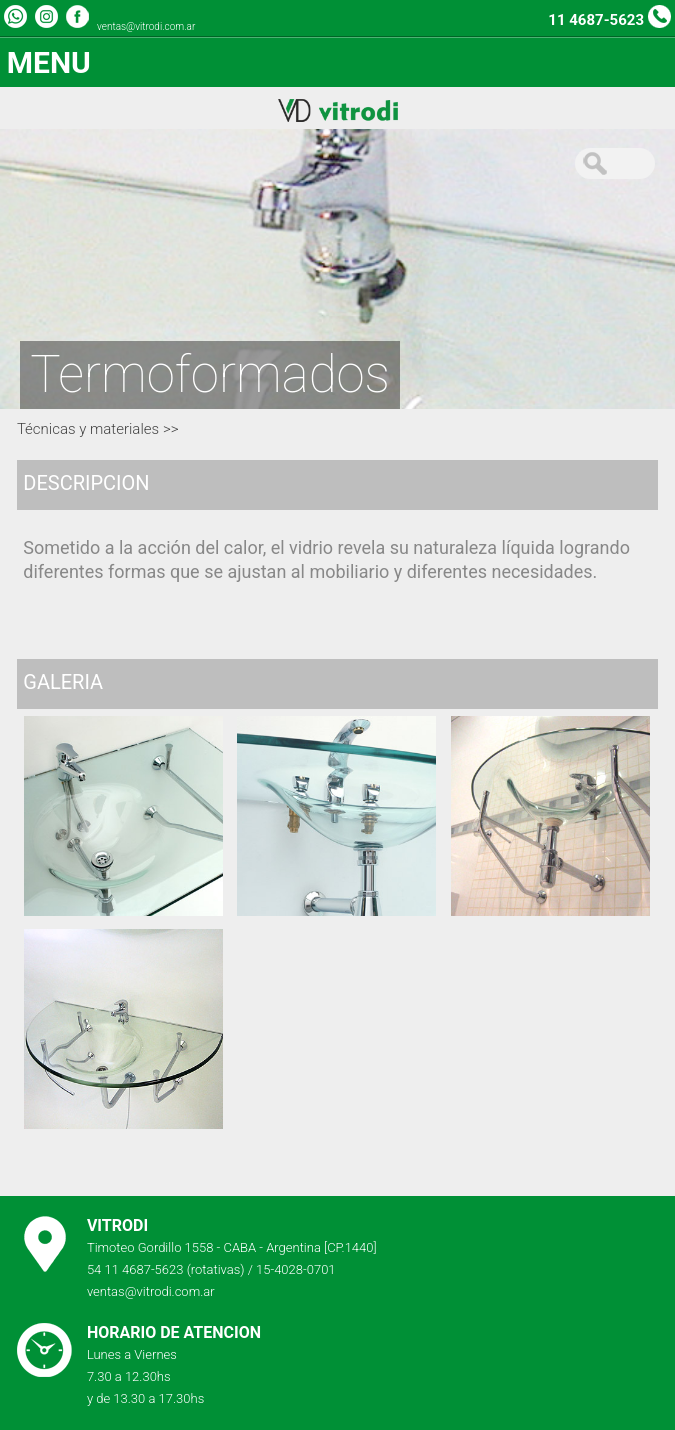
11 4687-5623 (596, 20)
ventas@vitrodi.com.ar (146, 26)
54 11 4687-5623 (135, 1269)
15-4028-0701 (296, 1269)
